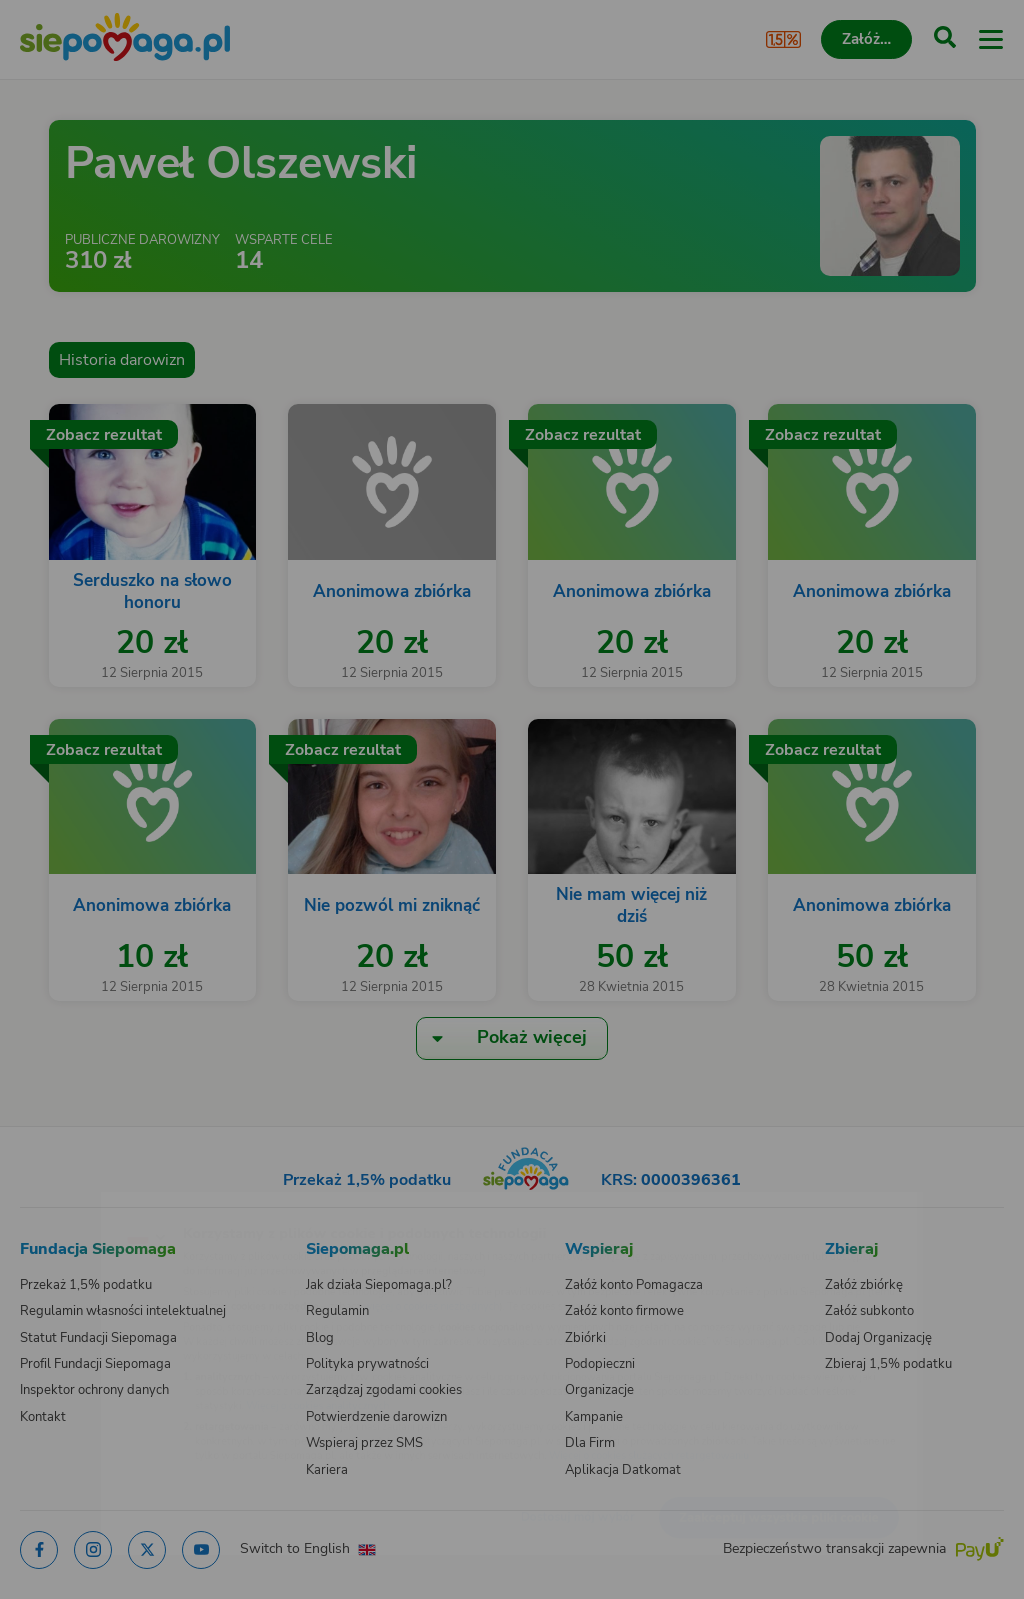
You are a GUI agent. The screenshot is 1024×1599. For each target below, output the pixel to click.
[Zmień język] (56, 1204)
